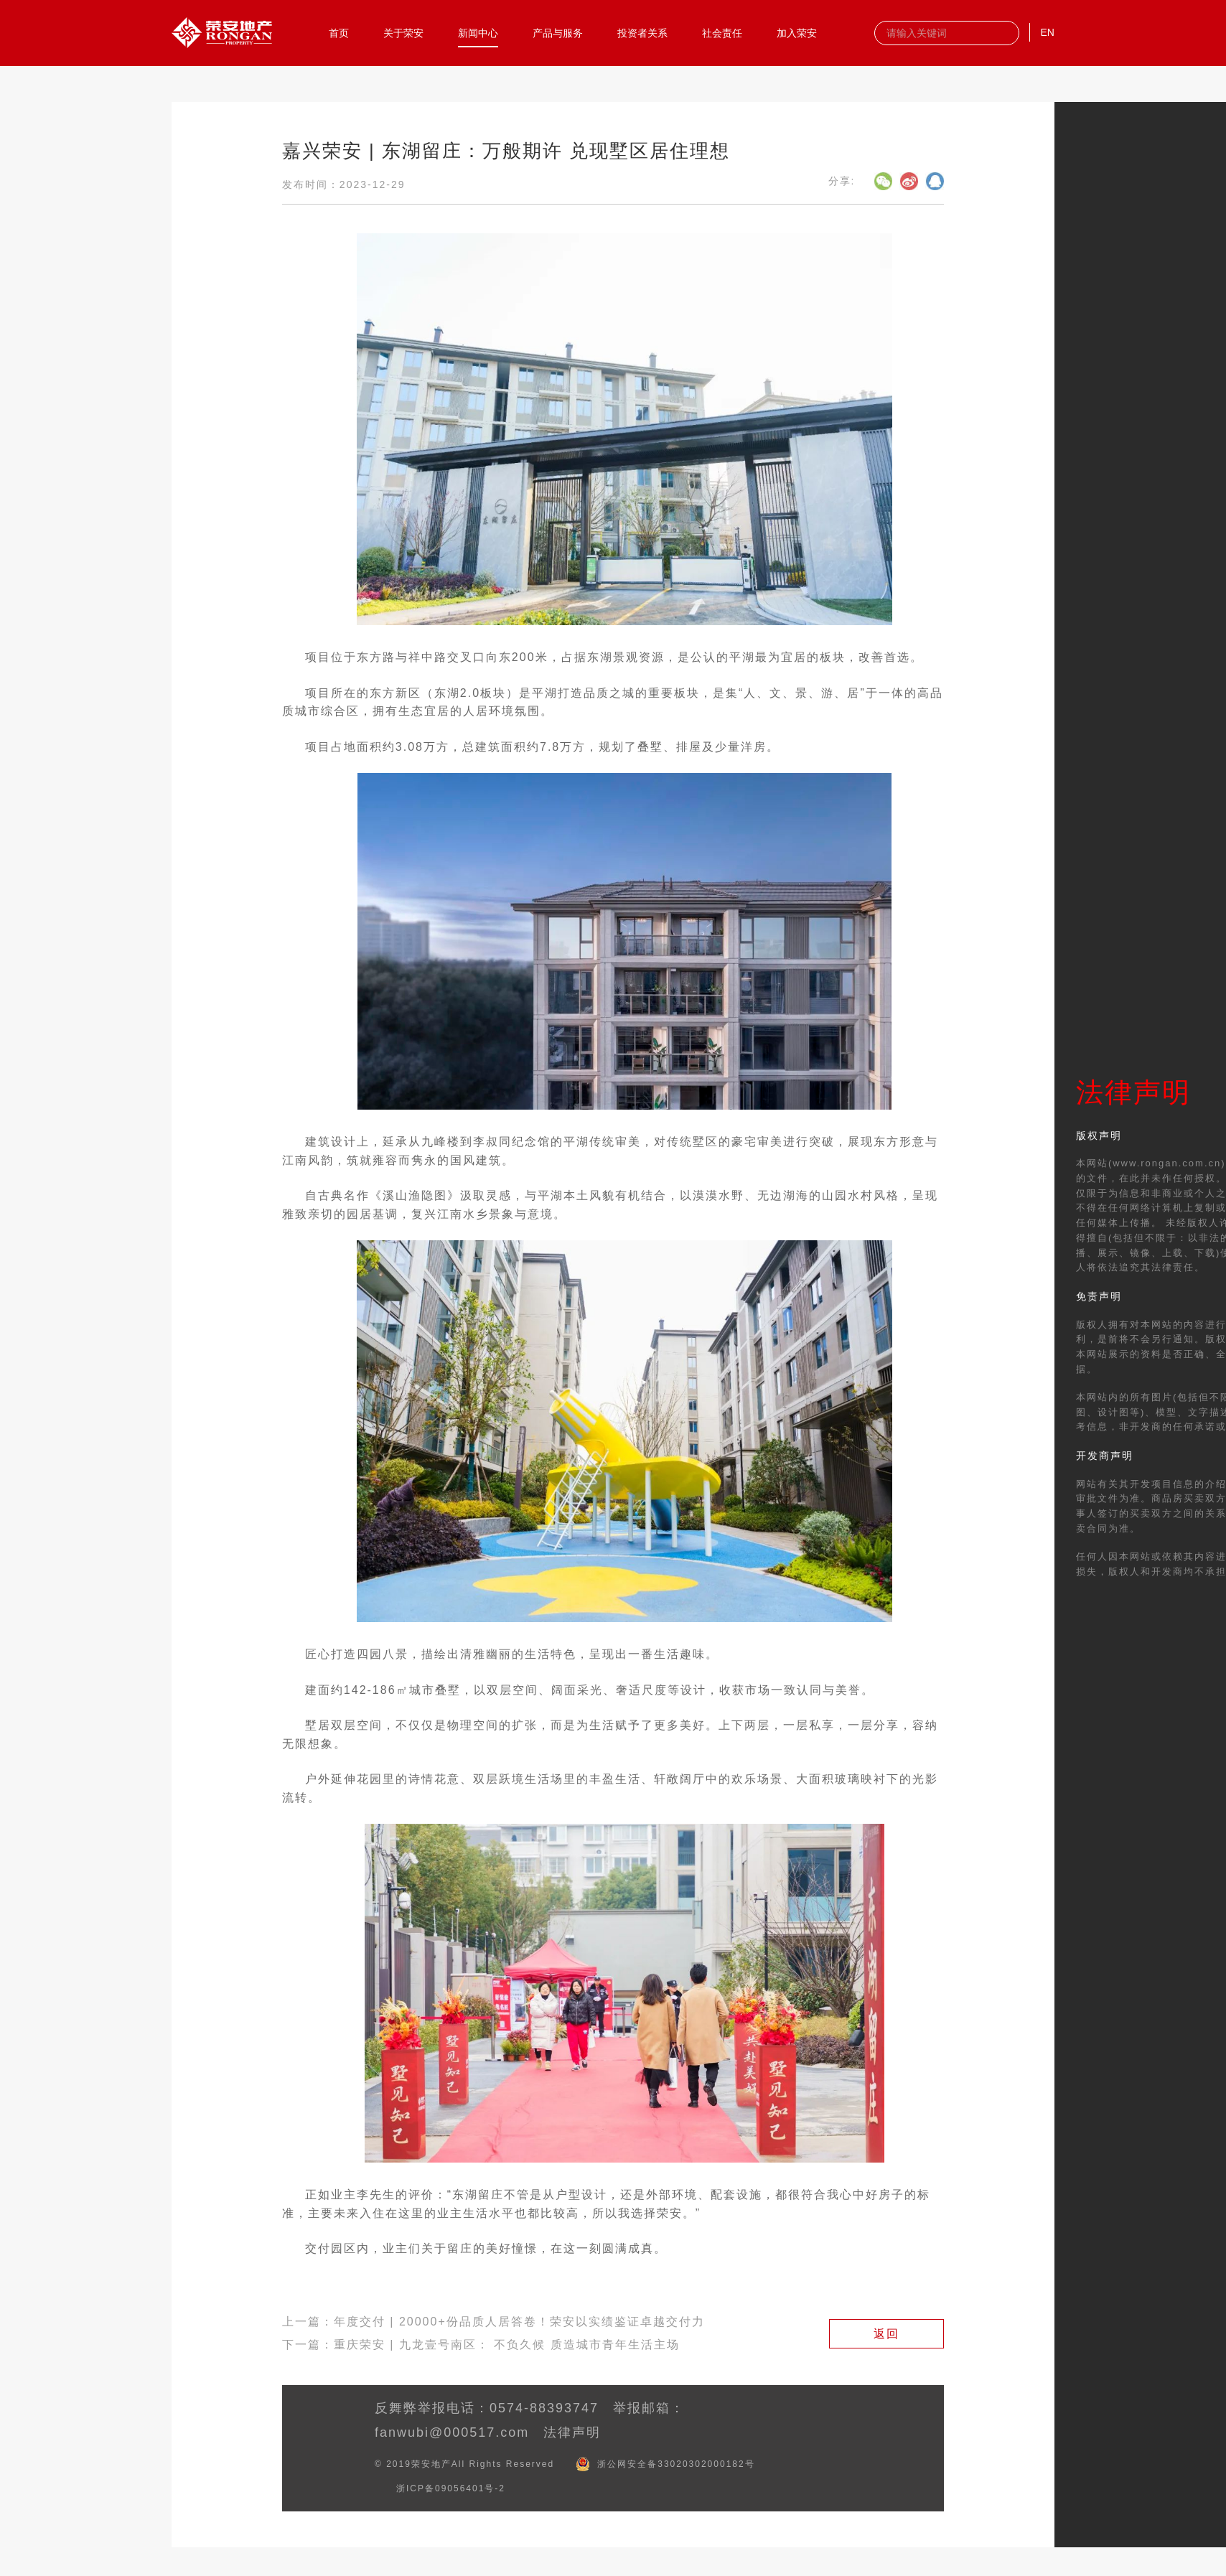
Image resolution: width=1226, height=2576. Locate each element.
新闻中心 (478, 32)
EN (1047, 32)
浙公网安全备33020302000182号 (675, 2464)
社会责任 (722, 32)
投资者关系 (642, 32)
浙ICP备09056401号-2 (450, 2488)
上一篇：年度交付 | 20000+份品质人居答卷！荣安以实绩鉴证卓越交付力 (493, 2321)
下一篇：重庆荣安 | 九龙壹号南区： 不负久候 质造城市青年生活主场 (481, 2344)
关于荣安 (403, 32)
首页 (339, 32)
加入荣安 (797, 32)
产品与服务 (558, 32)
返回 (886, 2334)
